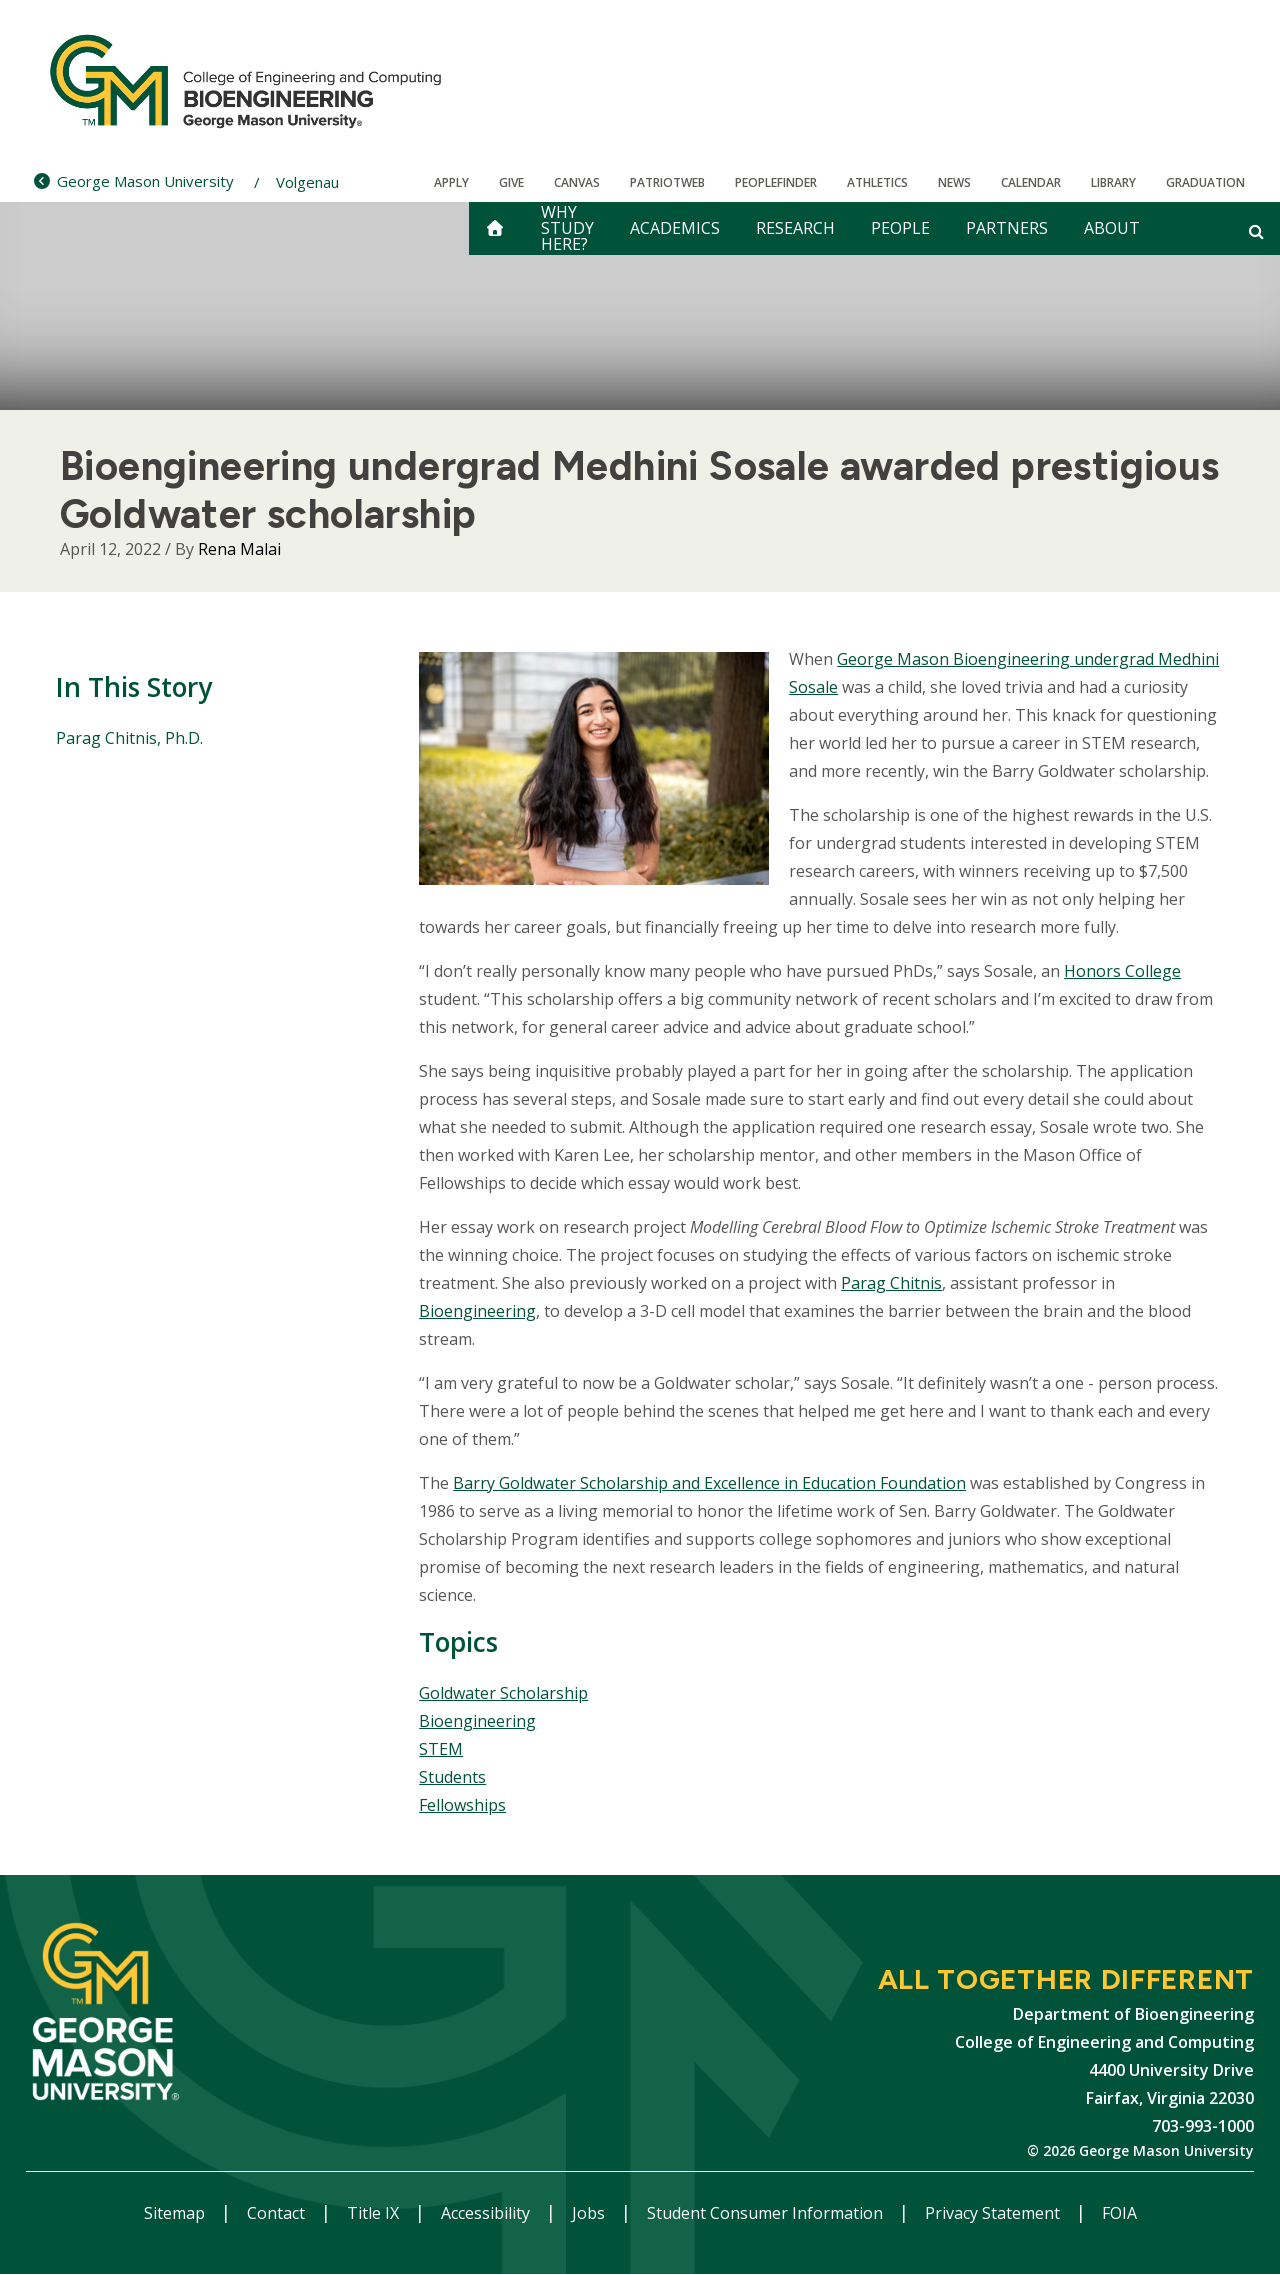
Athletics (877, 182)
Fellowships (462, 1805)
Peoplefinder (776, 182)
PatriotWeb (667, 182)
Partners (1007, 228)
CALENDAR (1031, 182)
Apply (451, 182)
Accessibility (487, 2213)
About (1112, 228)
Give (511, 182)
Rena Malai (239, 549)
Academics (675, 228)
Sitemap (176, 2213)
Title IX (375, 2213)
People (900, 228)
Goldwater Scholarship (503, 1693)
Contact (278, 2213)
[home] (495, 228)
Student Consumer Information (767, 2213)
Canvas (577, 182)
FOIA (1119, 2213)
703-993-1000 (1203, 2126)
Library (1113, 182)
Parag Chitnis (891, 1283)
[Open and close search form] (1256, 231)
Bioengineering (477, 1311)
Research (795, 228)
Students (452, 1777)
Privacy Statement (994, 2213)
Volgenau (307, 182)
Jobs (590, 2213)
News (954, 182)
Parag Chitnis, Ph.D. (129, 738)
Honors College (1122, 971)
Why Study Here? (567, 228)
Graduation (1205, 182)
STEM (441, 1749)
